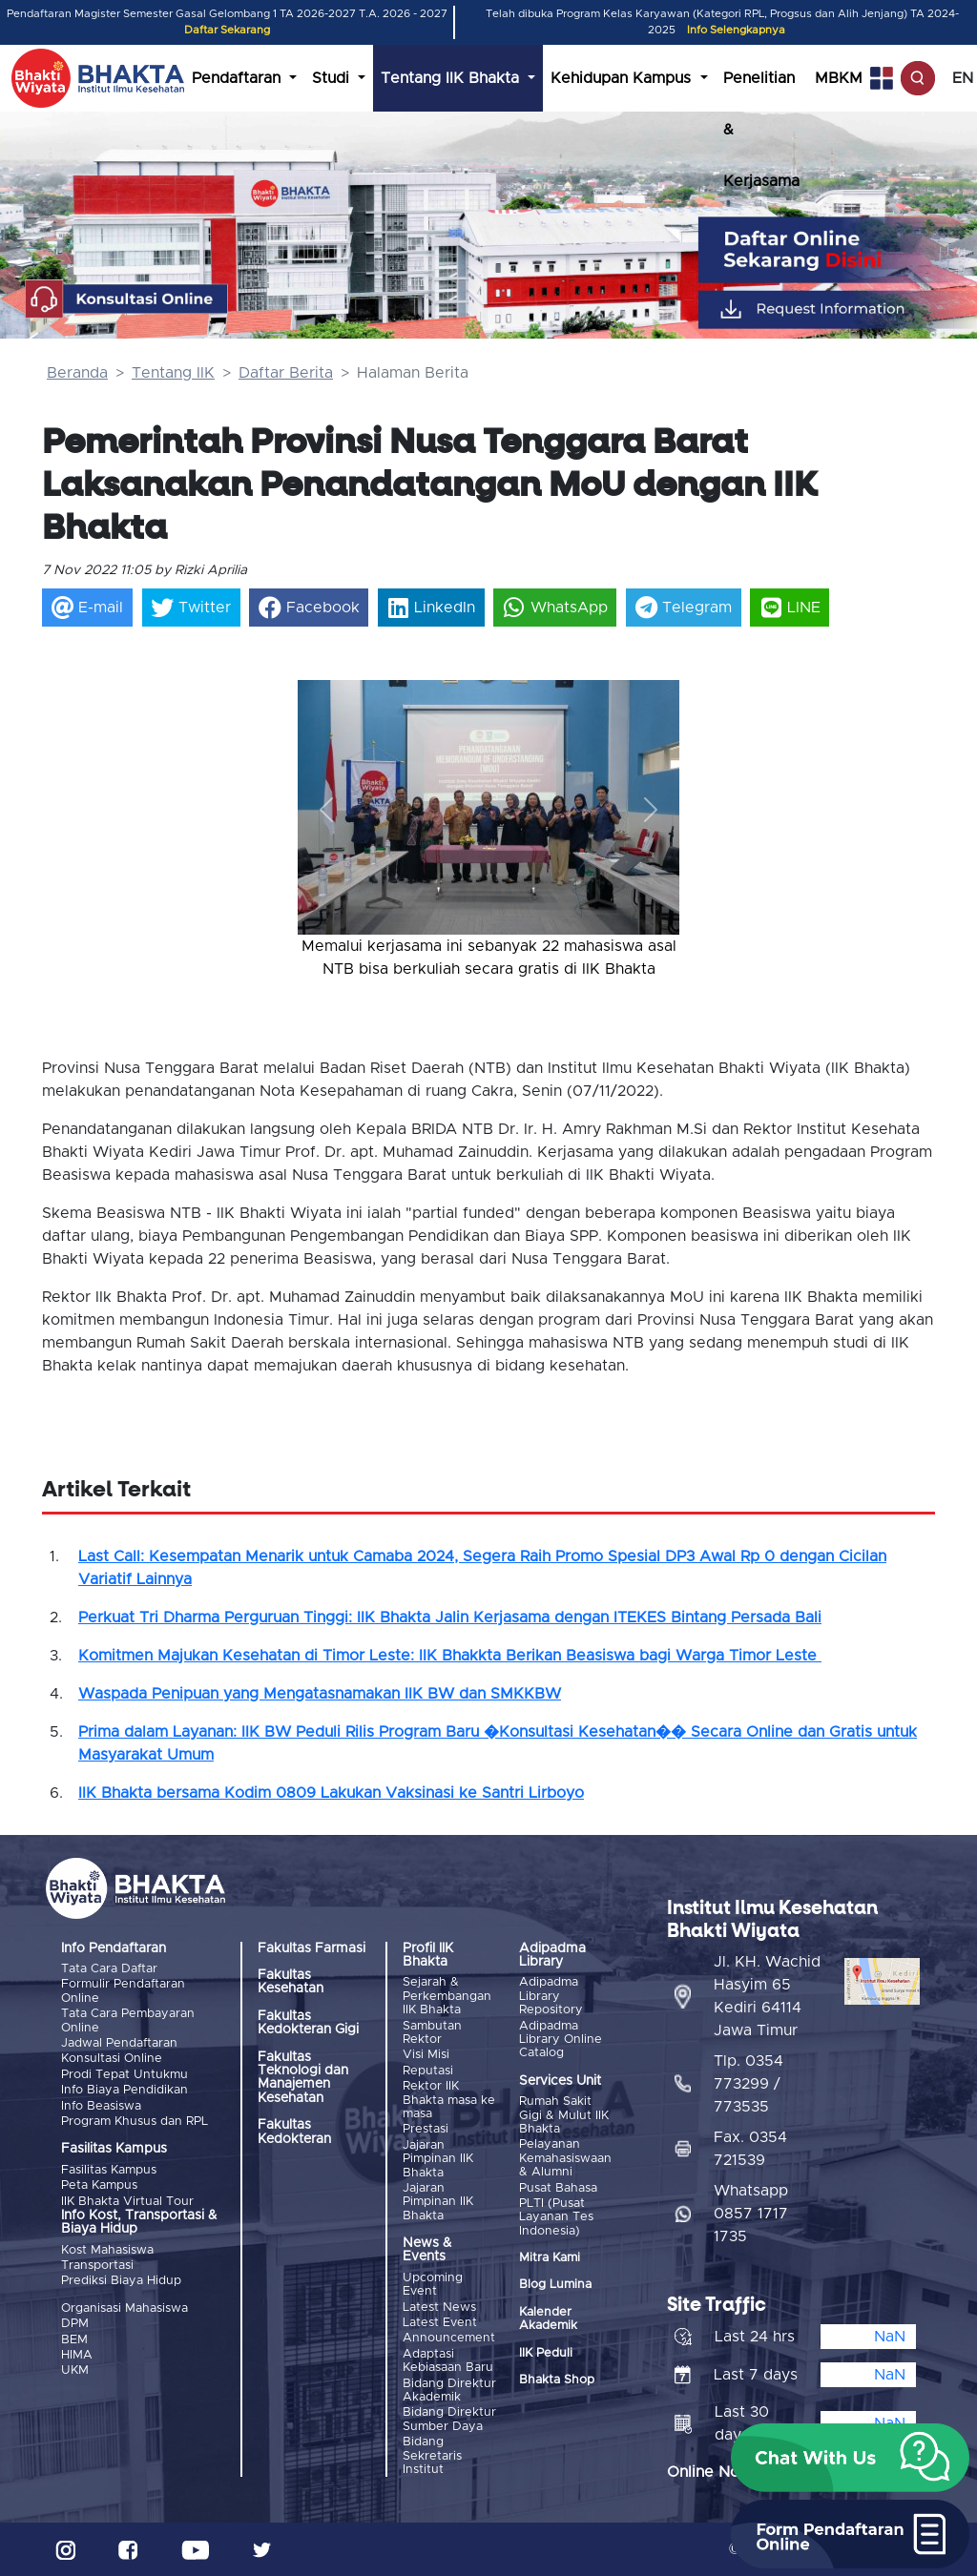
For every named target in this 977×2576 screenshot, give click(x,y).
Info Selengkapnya (736, 30)
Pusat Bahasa (558, 2188)
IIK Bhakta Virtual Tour (127, 2201)
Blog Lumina (555, 2284)
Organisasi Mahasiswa (124, 2308)
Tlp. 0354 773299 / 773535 (748, 2083)
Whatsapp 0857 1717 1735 (751, 2213)
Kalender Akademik (548, 2319)
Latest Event (440, 2323)
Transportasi (97, 2265)
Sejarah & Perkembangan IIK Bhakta (447, 1996)
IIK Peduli (545, 2353)
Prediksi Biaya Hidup (121, 2281)
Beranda (77, 373)
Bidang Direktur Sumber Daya (449, 2419)
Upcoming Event (433, 2285)
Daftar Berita (286, 373)
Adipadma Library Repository (551, 1996)
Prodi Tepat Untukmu (124, 2075)
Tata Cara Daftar (109, 1969)
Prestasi (425, 2129)
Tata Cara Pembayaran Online (128, 2020)
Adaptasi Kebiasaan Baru (448, 2361)
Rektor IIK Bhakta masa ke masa (449, 2100)
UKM (75, 2370)
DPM (75, 2324)
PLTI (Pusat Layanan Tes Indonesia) (556, 2217)
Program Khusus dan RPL (134, 2121)
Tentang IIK (173, 373)
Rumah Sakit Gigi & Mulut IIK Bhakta (564, 2115)
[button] (326, 809)
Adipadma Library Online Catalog (560, 2040)
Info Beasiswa (101, 2106)
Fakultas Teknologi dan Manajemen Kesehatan (303, 2077)
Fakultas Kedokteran (294, 2131)
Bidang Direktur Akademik (449, 2390)
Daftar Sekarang (227, 30)
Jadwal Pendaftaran (119, 2043)
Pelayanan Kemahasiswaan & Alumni (565, 2158)
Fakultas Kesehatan (290, 1981)
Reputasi (428, 2071)
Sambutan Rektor (432, 2033)
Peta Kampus (99, 2185)
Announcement (449, 2338)
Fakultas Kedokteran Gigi (308, 2022)
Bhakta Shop (556, 2380)
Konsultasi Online (111, 2058)
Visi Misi (426, 2055)
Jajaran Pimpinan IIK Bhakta (438, 2159)
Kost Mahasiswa (107, 2250)
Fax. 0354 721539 (750, 2149)
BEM (74, 2340)
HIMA (77, 2355)
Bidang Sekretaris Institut (432, 2456)
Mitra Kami (549, 2258)
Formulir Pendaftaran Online (123, 1991)
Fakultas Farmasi (311, 1948)
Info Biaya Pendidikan (124, 2090)
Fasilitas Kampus (108, 2170)
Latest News (439, 2307)
